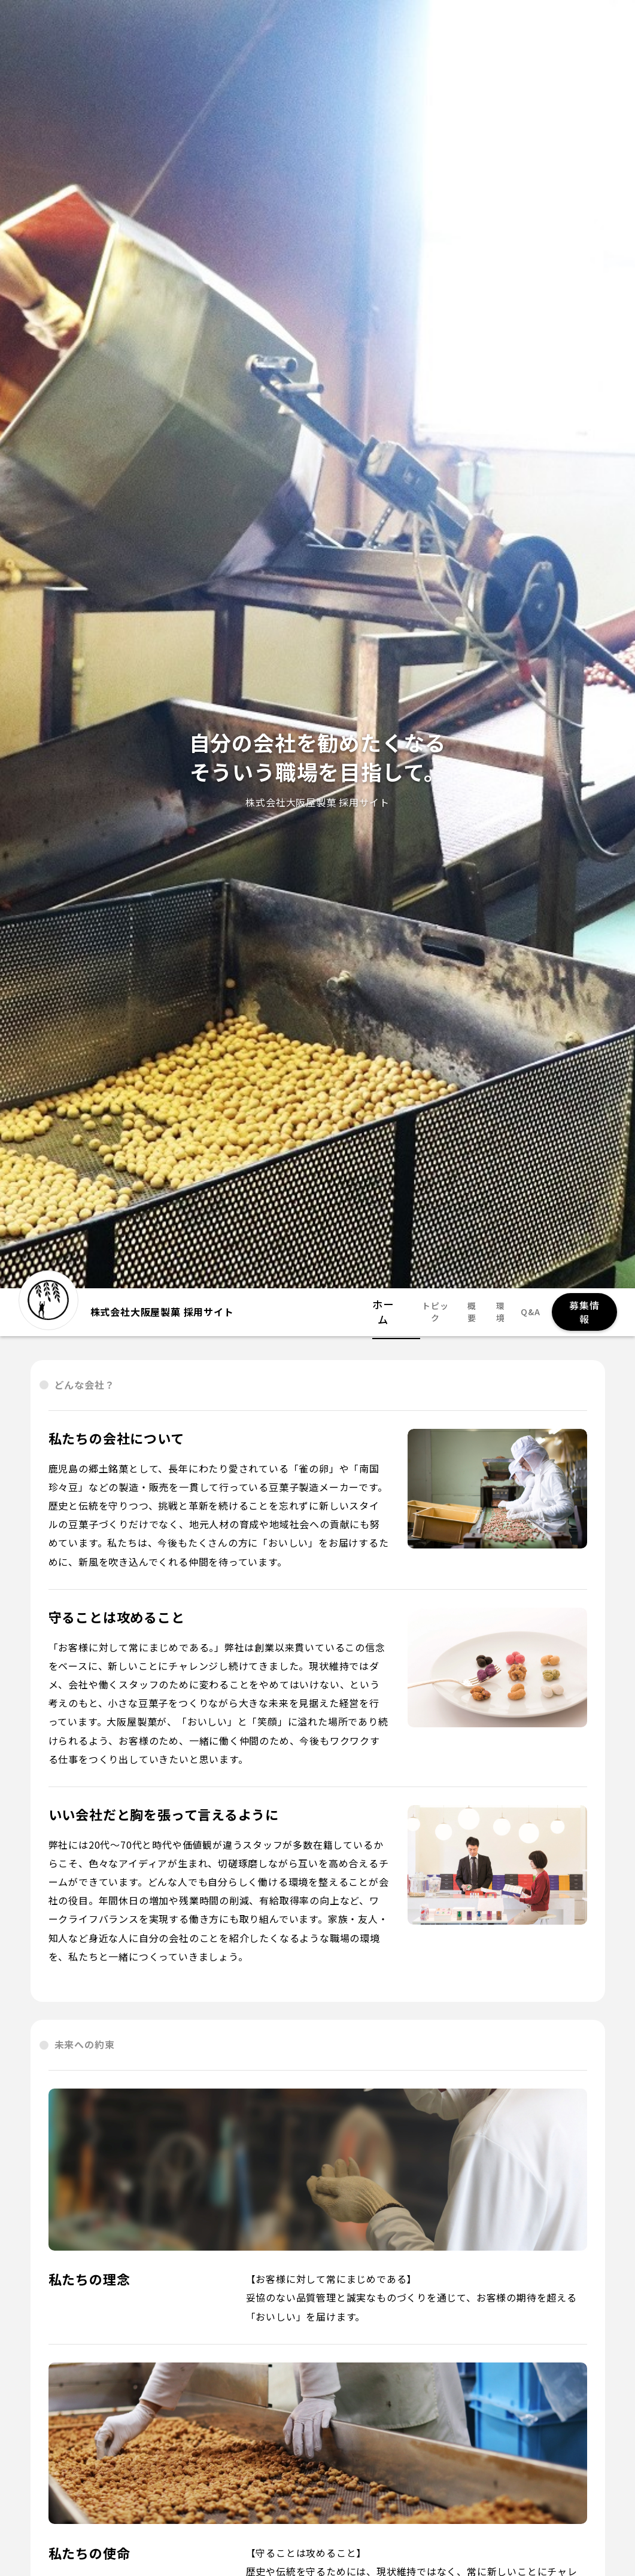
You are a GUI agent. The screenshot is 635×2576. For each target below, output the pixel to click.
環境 (495, 1312)
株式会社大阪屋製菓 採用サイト (126, 1306)
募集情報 (582, 1311)
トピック (426, 1312)
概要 (466, 1312)
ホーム (383, 1312)
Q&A (525, 1312)
